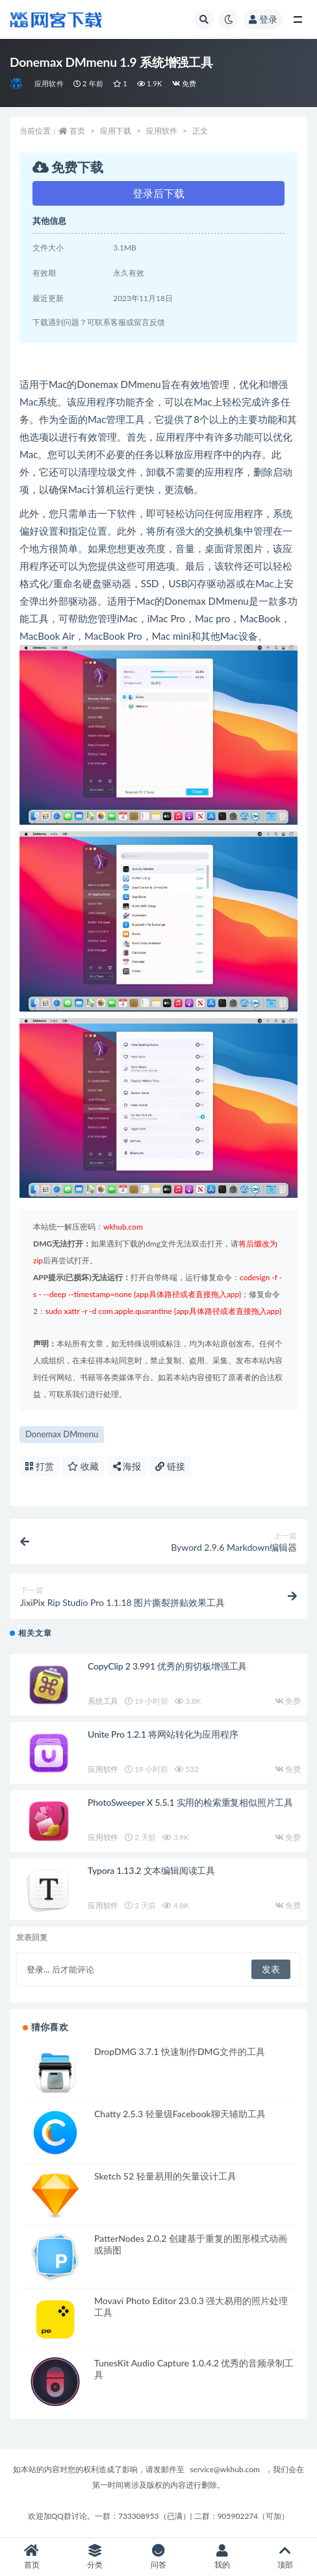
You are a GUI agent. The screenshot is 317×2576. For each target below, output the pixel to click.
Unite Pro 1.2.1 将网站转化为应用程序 (163, 1734)
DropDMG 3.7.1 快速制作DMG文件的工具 (179, 2051)
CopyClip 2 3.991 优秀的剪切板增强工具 (167, 1665)
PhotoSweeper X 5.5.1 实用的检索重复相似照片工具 (190, 1802)
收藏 (83, 1466)
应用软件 (49, 83)
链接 (170, 1466)
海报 (127, 1466)
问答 (158, 2557)
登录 (263, 19)
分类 (95, 2557)
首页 (77, 131)
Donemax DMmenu (61, 1434)
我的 (222, 2557)
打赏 (39, 1466)
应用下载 (115, 131)
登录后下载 (158, 193)
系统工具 (103, 1701)
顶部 (285, 2557)
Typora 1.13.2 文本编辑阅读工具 (151, 1870)
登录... (38, 1969)
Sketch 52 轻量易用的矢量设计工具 (165, 2175)
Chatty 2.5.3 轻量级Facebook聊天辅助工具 (180, 2113)
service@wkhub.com (225, 2469)
